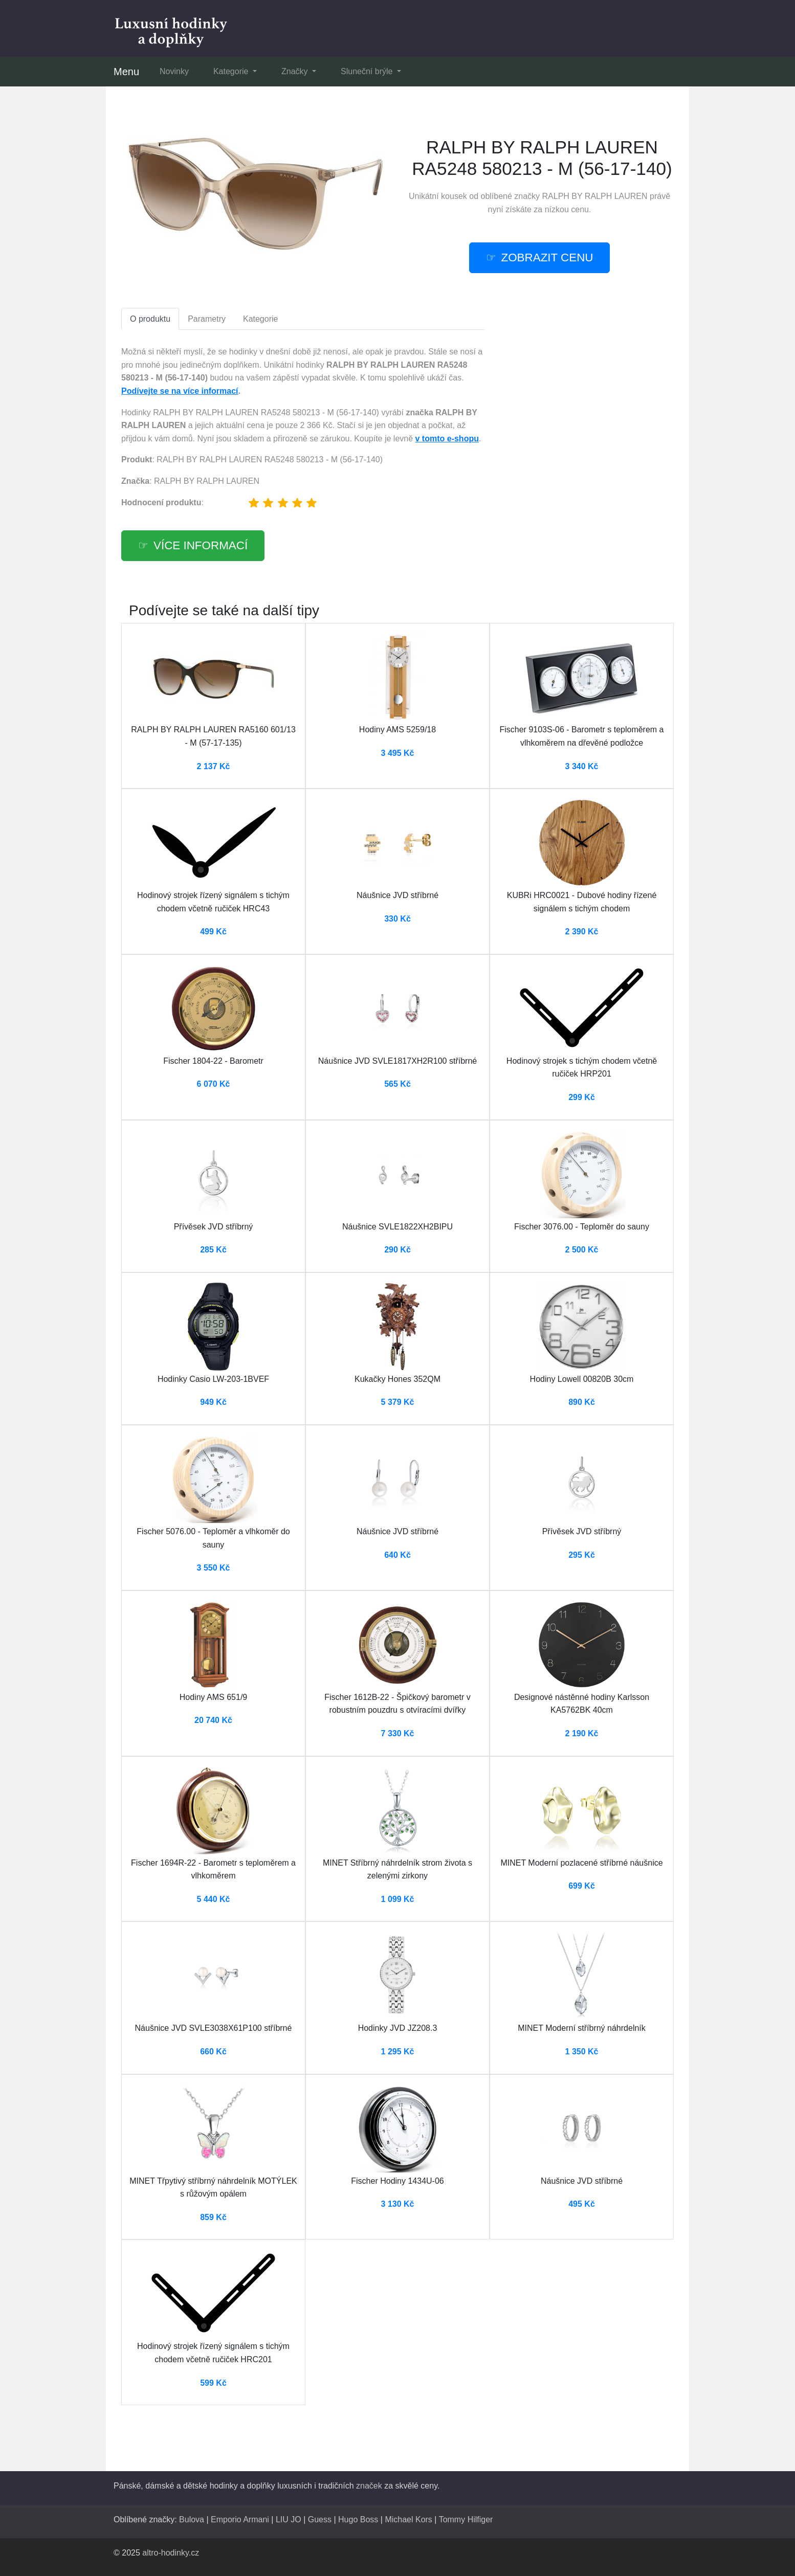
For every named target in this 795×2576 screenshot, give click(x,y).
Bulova (191, 2519)
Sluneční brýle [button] (368, 71)
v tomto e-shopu (447, 438)
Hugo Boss (358, 2519)
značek (369, 2485)
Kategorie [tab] (260, 319)
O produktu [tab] (150, 319)
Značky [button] (295, 71)
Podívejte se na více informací (179, 391)
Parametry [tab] (207, 319)
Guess (320, 2519)
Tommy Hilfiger (466, 2519)
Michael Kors (408, 2519)
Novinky (174, 71)
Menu (126, 71)
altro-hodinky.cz (170, 2552)
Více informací (200, 545)
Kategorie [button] (232, 71)
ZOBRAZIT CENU (547, 257)
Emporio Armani (240, 2519)
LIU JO (288, 2519)
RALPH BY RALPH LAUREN (595, 196)
